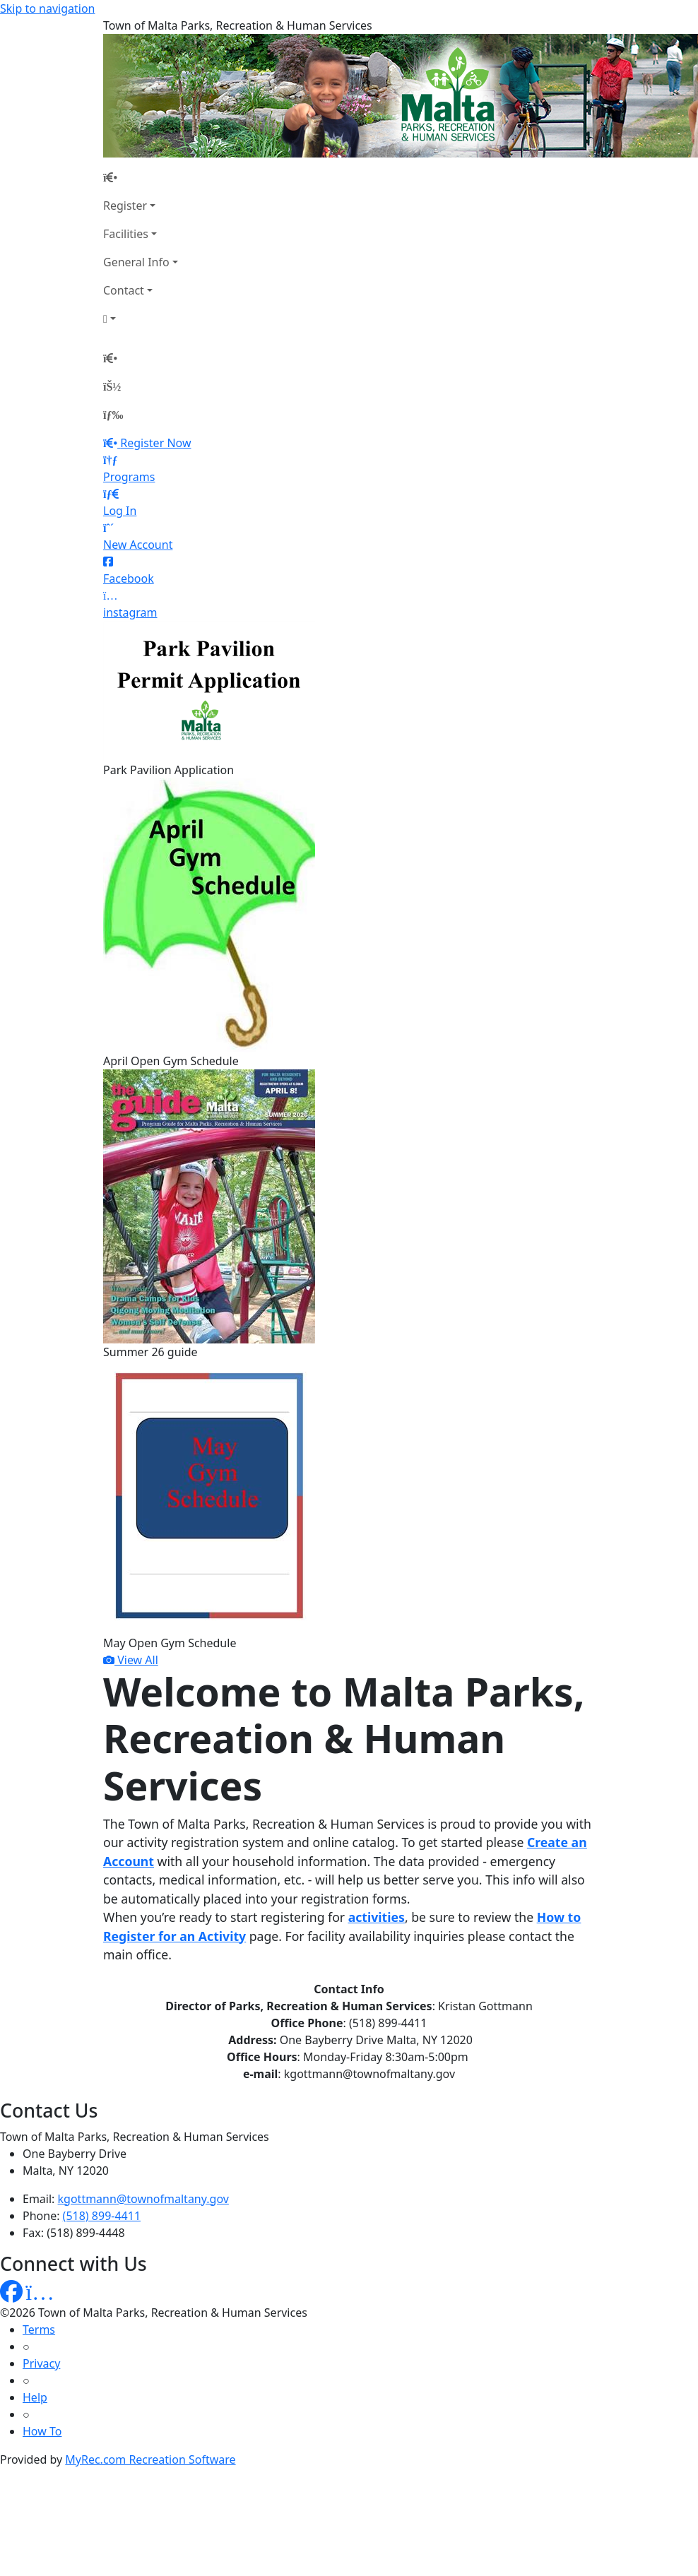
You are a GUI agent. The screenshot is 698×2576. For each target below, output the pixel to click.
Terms (39, 2329)
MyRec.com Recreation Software (150, 2459)
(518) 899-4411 (102, 2216)
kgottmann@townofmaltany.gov (143, 2199)
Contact (123, 290)
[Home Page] (140, 177)
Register (125, 205)
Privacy (41, 2363)
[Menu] (113, 414)
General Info (136, 262)
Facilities (125, 234)
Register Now (155, 443)
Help (35, 2397)
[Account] (140, 318)
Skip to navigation (47, 8)
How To (42, 2431)
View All (130, 1660)
